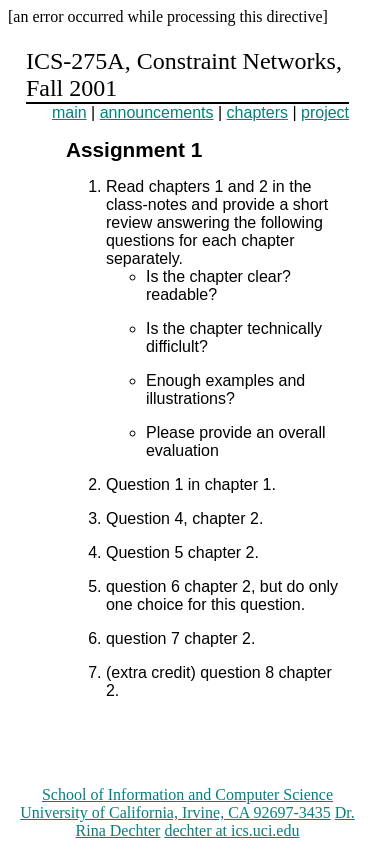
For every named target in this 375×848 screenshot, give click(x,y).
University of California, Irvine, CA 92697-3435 (175, 812)
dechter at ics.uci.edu (231, 830)
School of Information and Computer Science (187, 794)
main (69, 112)
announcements (157, 112)
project (325, 112)
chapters (257, 112)
